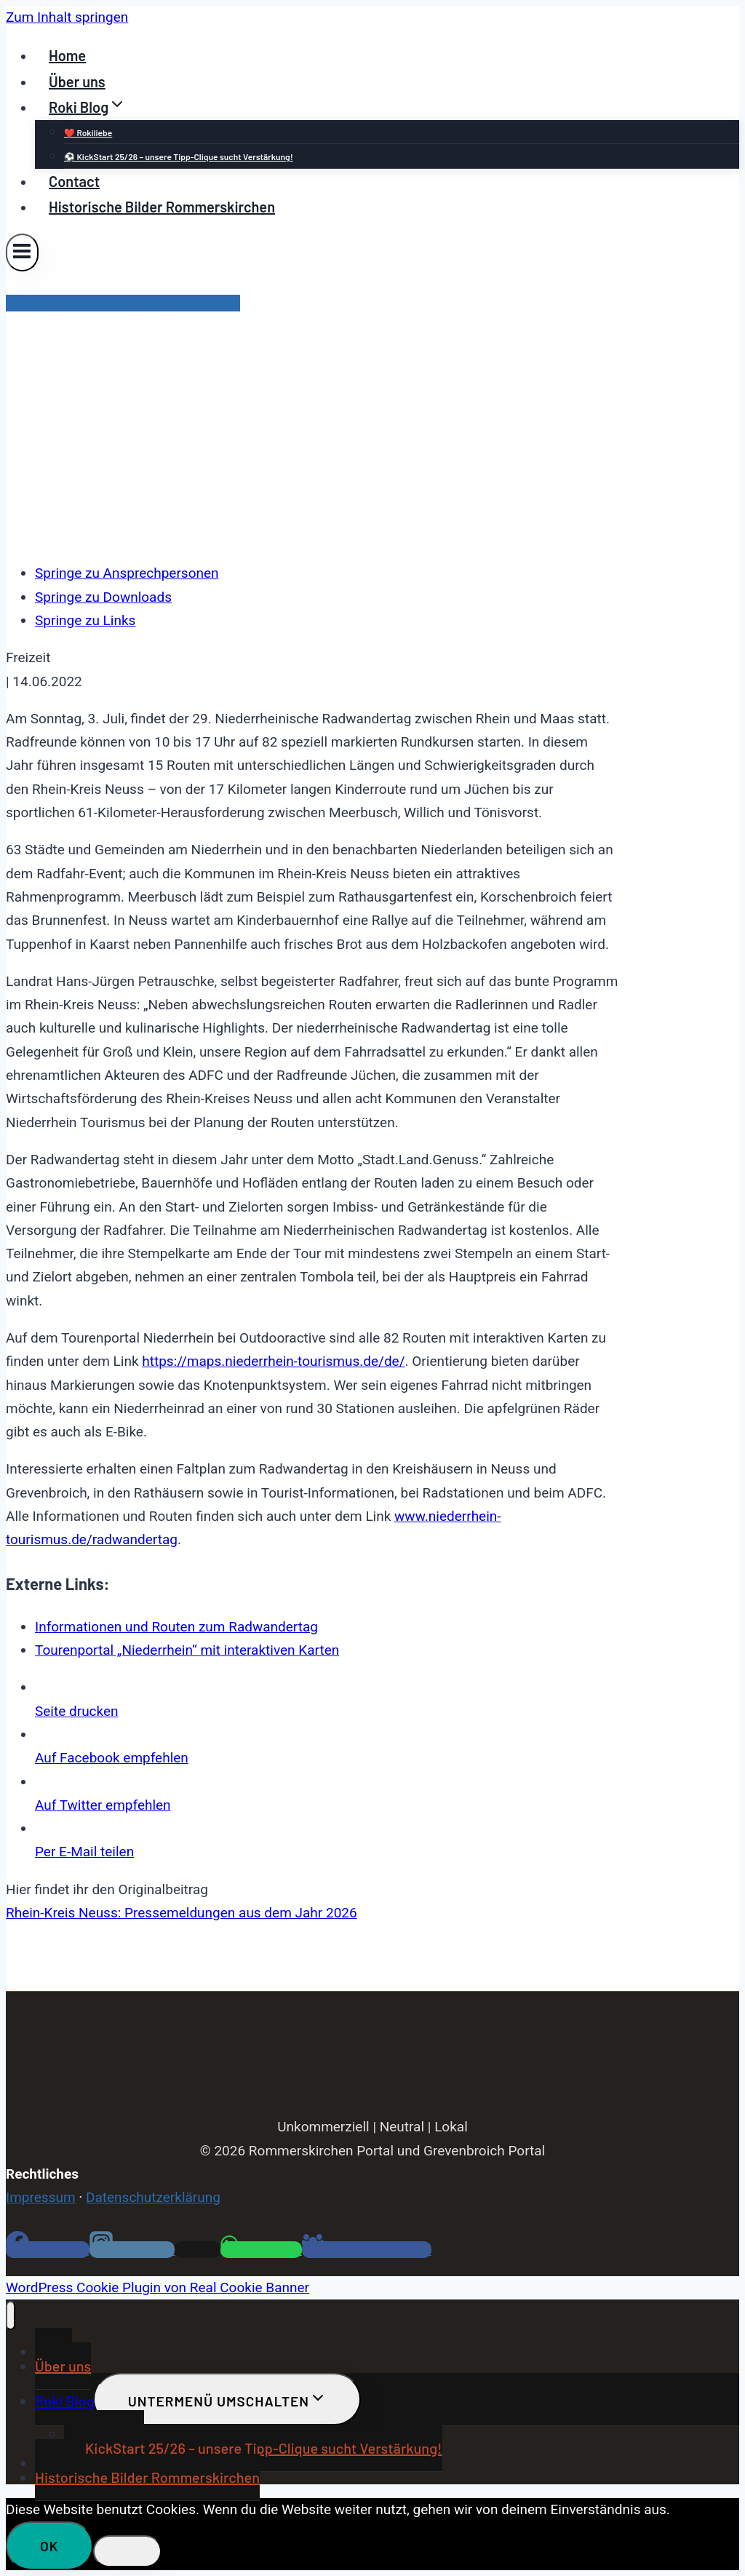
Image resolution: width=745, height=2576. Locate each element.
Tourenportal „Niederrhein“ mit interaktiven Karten (187, 1650)
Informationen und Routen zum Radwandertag (176, 1626)
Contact (74, 181)
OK (49, 2545)
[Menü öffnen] (22, 252)
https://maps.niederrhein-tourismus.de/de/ (273, 1361)
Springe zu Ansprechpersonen (127, 573)
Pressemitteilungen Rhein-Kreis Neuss (123, 303)
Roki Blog (65, 2400)
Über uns (77, 81)
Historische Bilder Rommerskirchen (162, 206)
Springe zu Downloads (103, 597)
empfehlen (111, 1757)
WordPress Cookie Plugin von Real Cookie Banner (157, 2287)
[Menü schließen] (10, 2315)
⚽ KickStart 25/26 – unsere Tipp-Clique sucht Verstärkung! (178, 156)
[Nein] (127, 2551)
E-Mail (84, 1851)
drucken (77, 1711)
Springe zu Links (85, 620)
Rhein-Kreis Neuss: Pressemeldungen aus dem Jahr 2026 (181, 1912)
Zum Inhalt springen (67, 17)
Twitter (103, 1805)
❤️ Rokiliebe (88, 132)
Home (67, 55)
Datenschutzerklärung (153, 2197)
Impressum (41, 2197)
